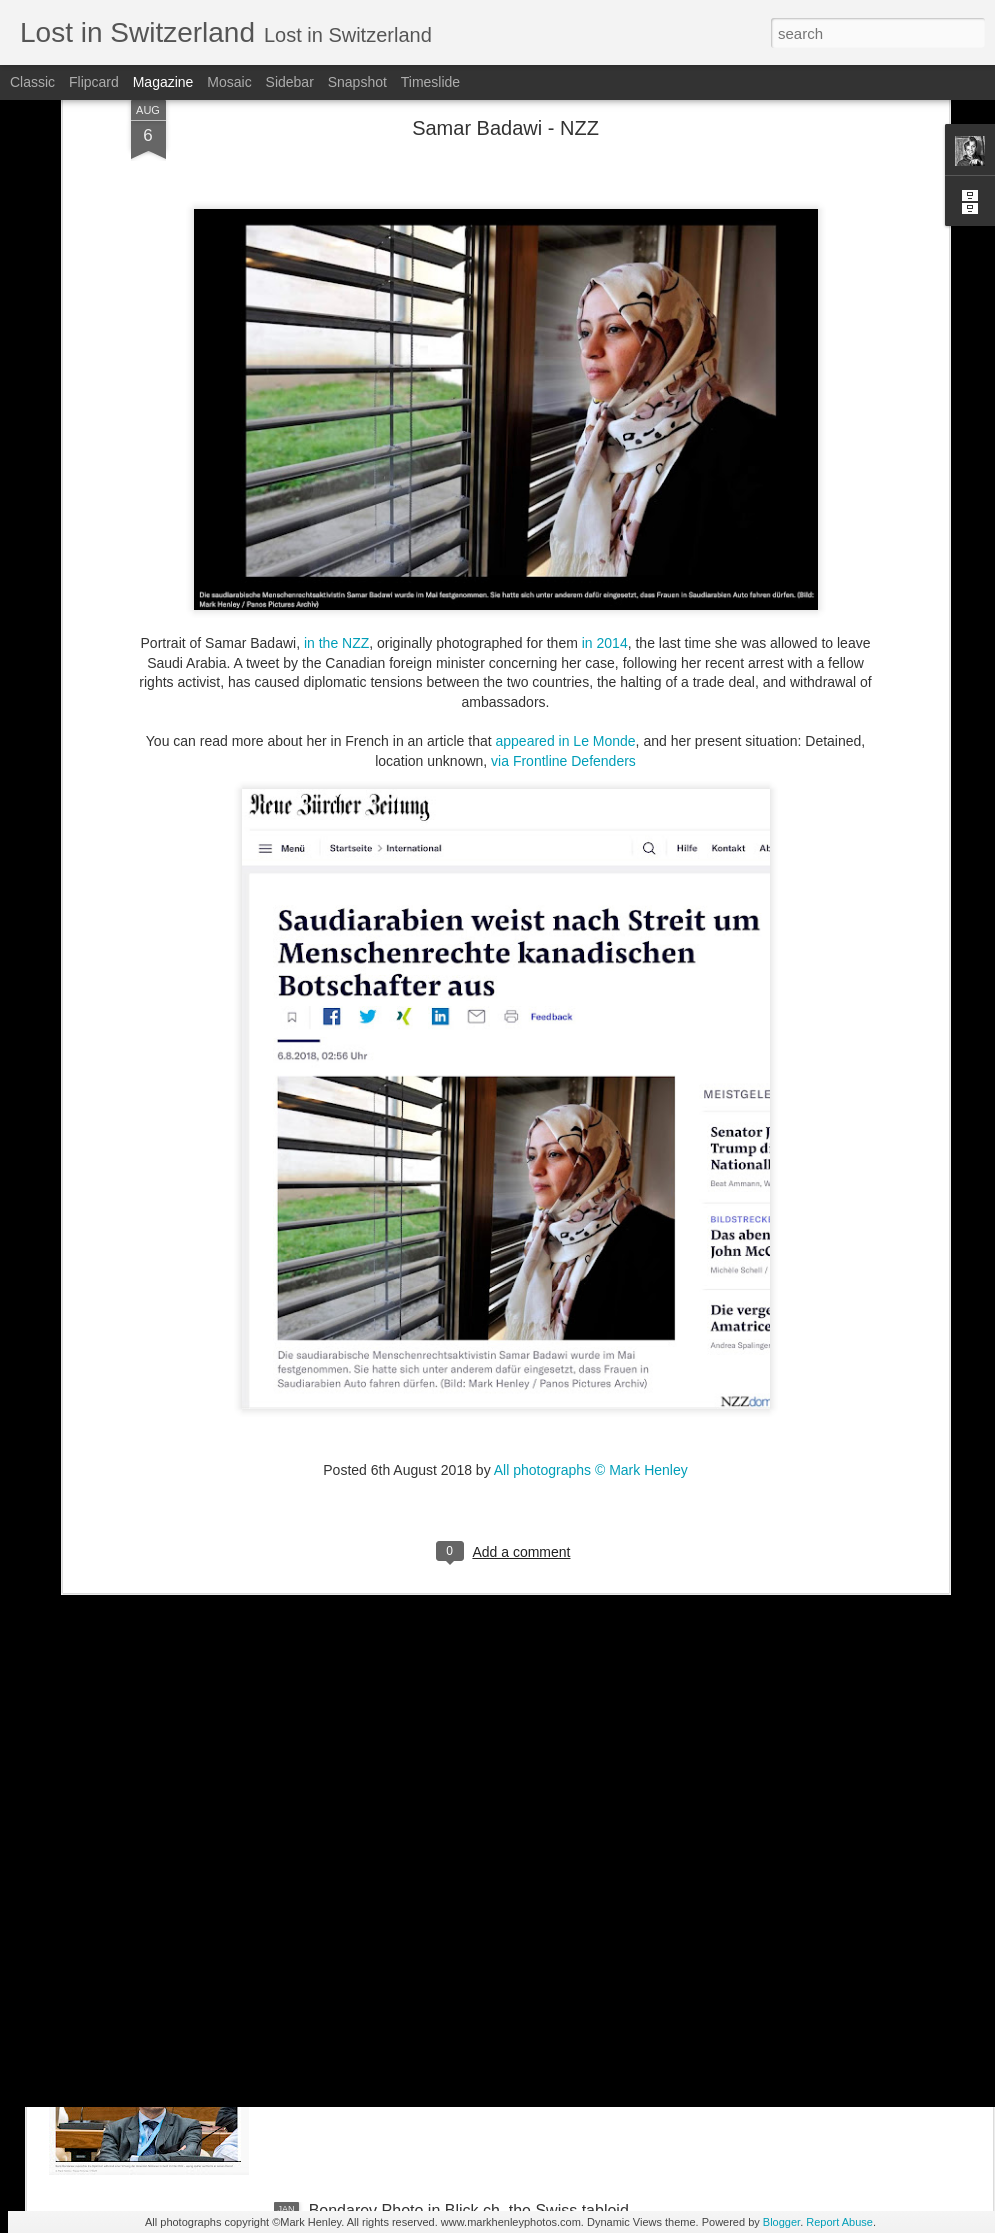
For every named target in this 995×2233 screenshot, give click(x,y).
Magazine (163, 82)
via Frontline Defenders (563, 586)
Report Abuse (839, 2222)
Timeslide (430, 82)
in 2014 (605, 468)
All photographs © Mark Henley (591, 1296)
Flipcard (94, 82)
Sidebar (290, 82)
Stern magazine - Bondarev (406, 1983)
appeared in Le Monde (566, 566)
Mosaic (229, 82)
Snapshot (357, 82)
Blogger (781, 2222)
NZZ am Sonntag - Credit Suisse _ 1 (438, 1756)
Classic (32, 82)
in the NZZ (336, 468)
